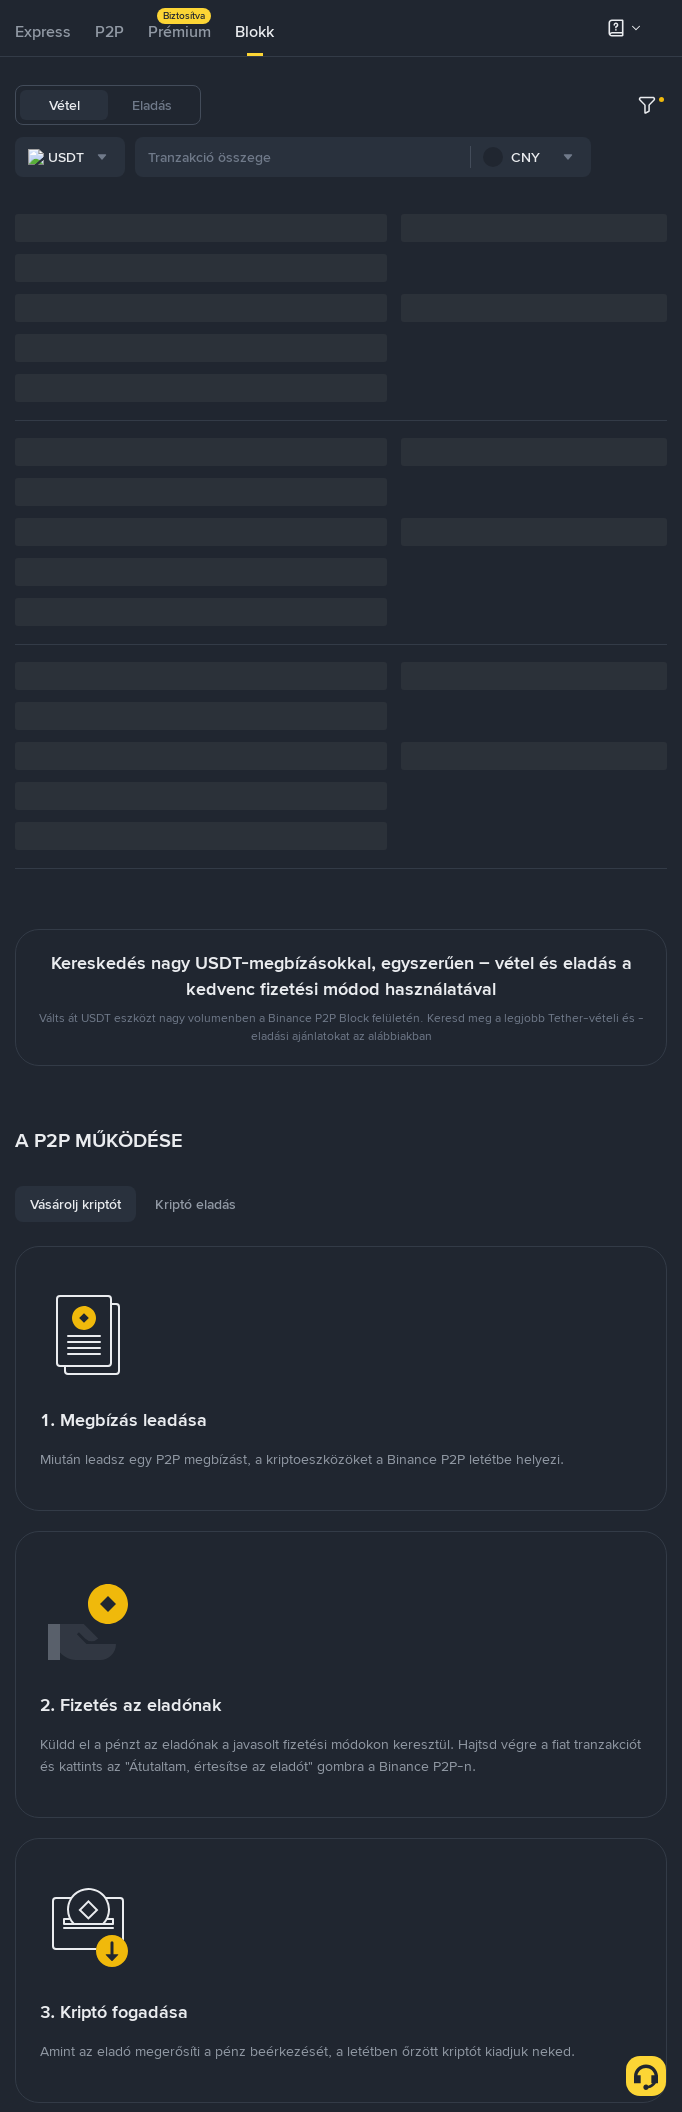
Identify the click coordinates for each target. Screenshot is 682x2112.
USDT (243, 105)
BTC (352, 105)
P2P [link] (109, 31)
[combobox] (219, 160)
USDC (300, 105)
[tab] (43, 32)
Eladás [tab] (152, 105)
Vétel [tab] (64, 105)
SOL (493, 105)
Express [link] (43, 31)
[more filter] (647, 160)
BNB (446, 105)
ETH (399, 105)
